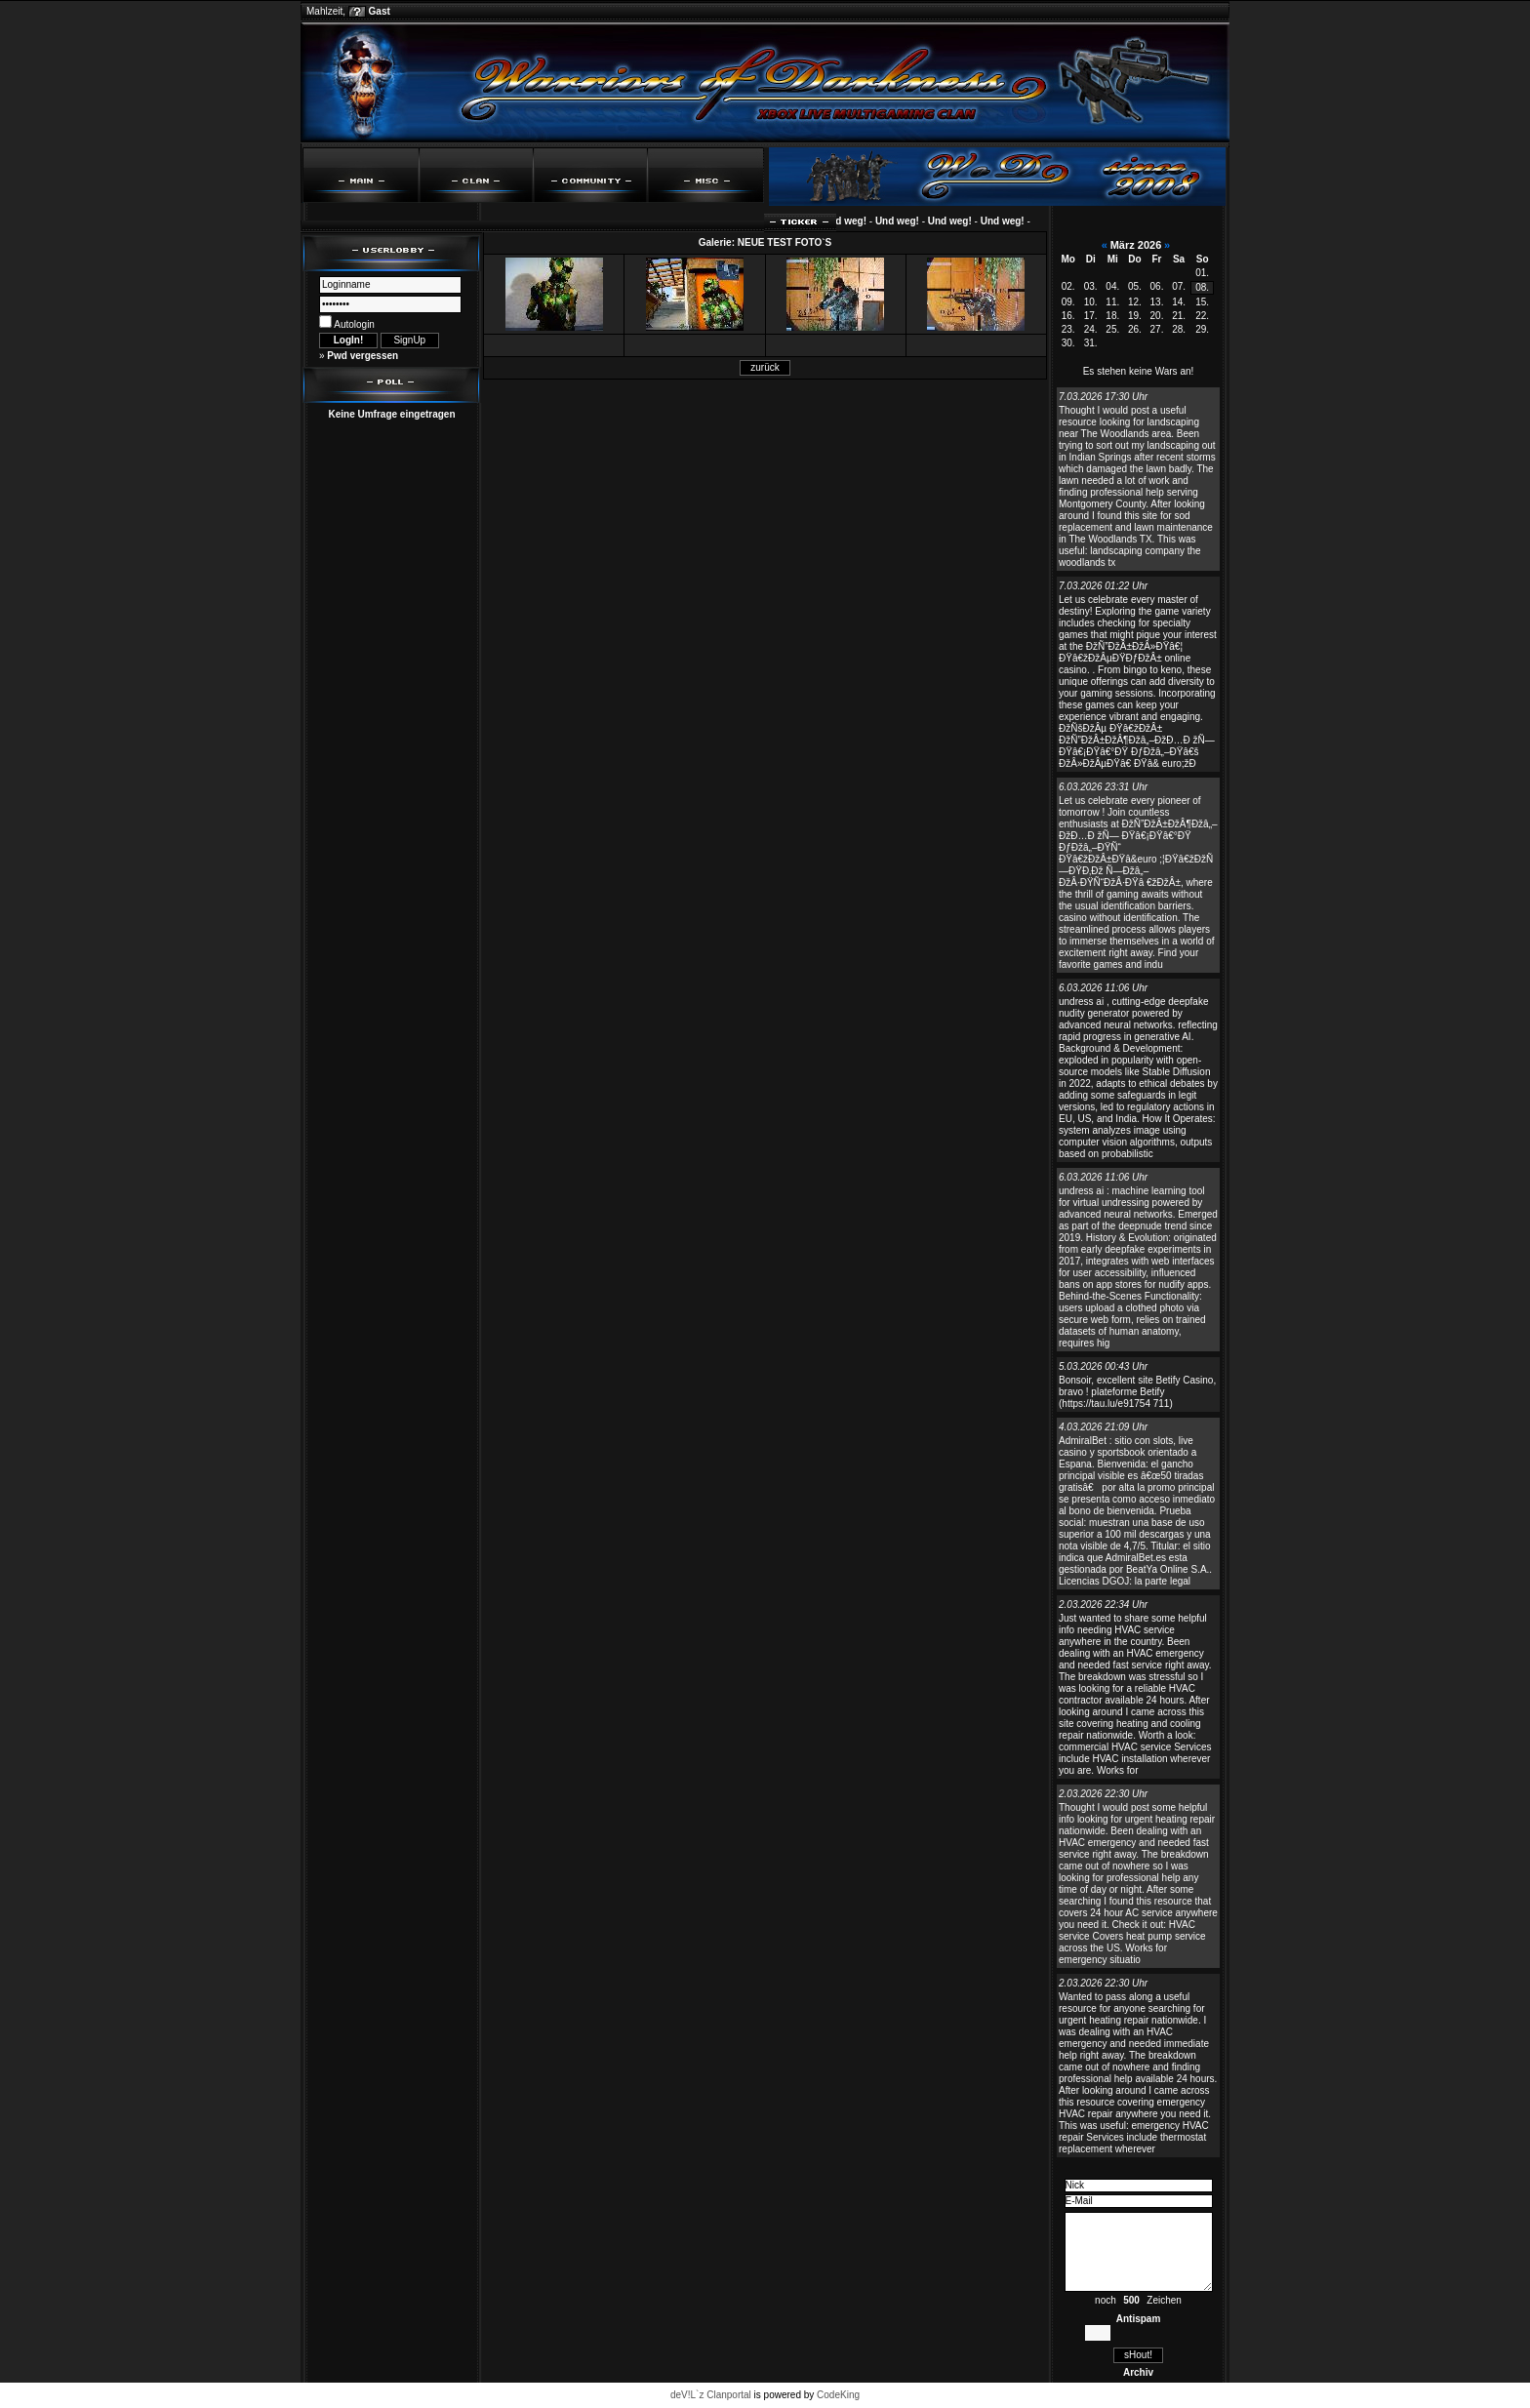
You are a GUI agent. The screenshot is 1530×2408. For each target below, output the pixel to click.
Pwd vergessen (362, 355)
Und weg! (850, 221)
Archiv (1138, 2372)
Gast (379, 11)
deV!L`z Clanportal (710, 2394)
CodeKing (838, 2394)
